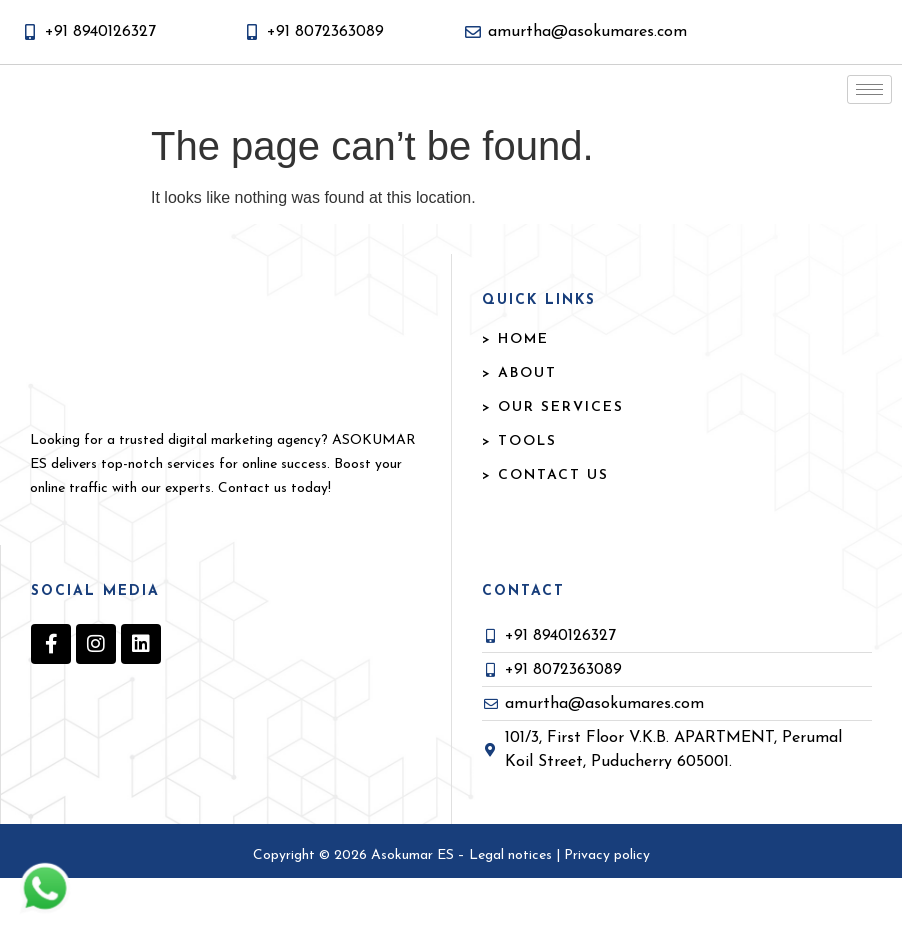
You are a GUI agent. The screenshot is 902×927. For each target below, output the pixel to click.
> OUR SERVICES (553, 456)
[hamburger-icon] (869, 114)
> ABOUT (519, 422)
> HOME (515, 388)
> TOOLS (519, 490)
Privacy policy (607, 904)
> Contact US (545, 524)
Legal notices (512, 904)
